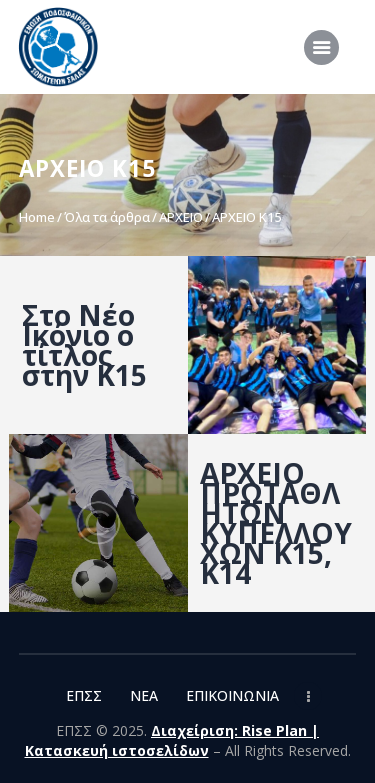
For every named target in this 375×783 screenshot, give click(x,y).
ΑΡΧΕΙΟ (181, 217)
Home (37, 217)
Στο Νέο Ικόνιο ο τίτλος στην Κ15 (84, 345)
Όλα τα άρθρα (107, 217)
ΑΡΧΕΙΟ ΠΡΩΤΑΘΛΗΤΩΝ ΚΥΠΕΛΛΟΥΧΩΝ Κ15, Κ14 (276, 523)
